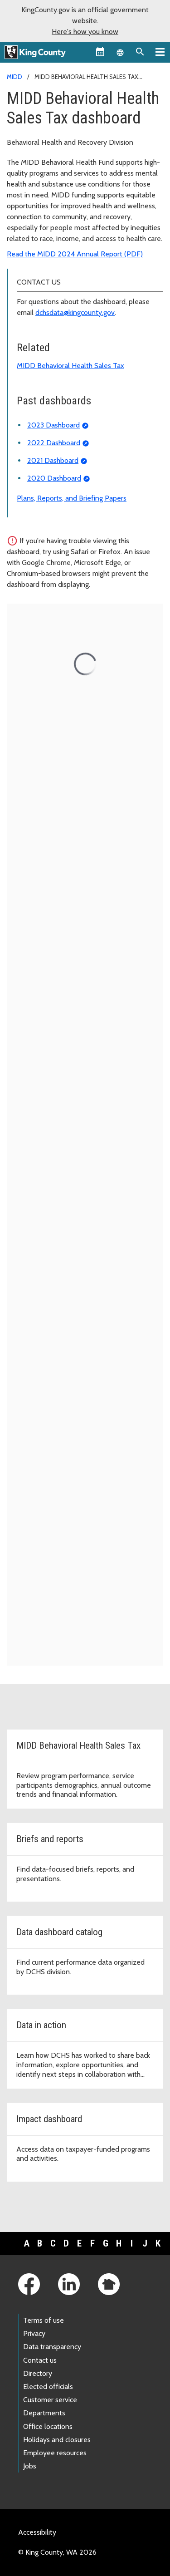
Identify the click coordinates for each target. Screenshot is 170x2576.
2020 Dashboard (54, 478)
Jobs (29, 2466)
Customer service (50, 2399)
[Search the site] (140, 52)
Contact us (40, 2360)
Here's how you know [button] (85, 31)
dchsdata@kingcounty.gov (75, 312)
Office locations (48, 2426)
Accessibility (37, 2532)
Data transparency (52, 2346)
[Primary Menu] (160, 52)
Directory (37, 2373)
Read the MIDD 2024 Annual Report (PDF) (75, 254)
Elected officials (48, 2386)
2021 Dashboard (52, 460)
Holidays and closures (57, 2439)
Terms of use (43, 2320)
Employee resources (55, 2452)
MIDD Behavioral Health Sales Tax (70, 365)
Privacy (34, 2333)
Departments (44, 2413)
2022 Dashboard (53, 442)
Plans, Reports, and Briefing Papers (71, 498)
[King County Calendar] (100, 52)
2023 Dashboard (53, 425)
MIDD (14, 76)
